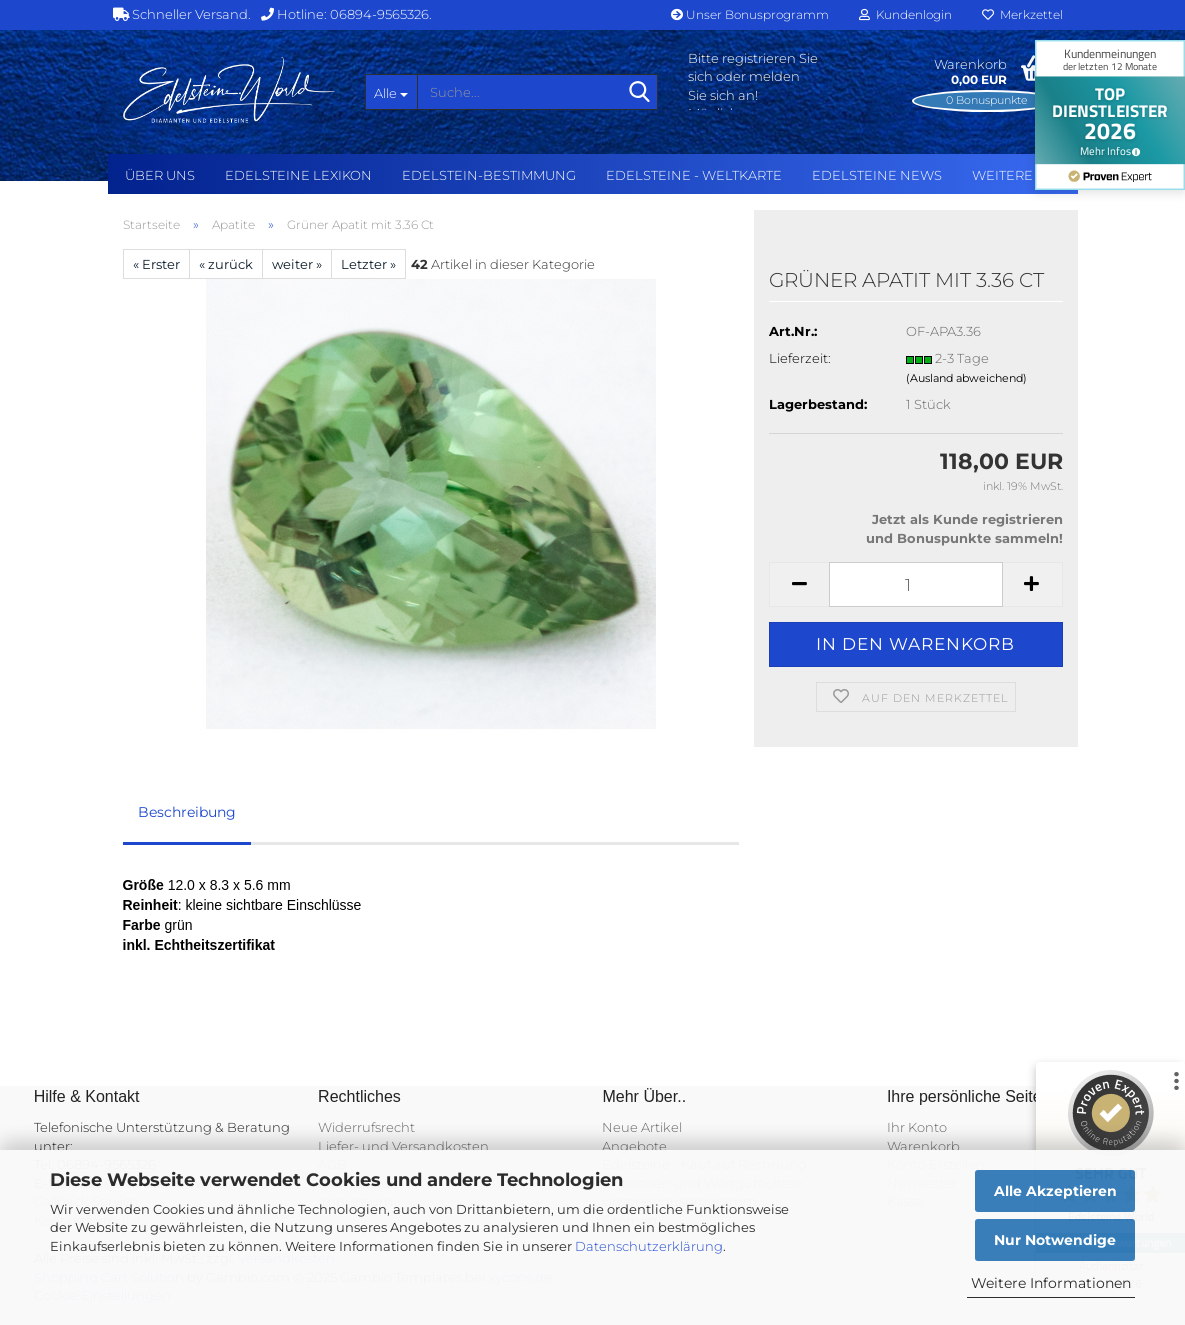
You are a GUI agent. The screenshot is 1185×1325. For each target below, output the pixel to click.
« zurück (226, 264)
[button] (799, 584)
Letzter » (368, 264)
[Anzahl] (915, 584)
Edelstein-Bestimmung (489, 175)
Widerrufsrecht (366, 1127)
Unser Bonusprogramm (750, 14)
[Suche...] (391, 92)
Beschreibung (187, 812)
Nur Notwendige (1055, 1240)
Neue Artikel (642, 1127)
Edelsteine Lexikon (298, 175)
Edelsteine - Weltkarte (694, 175)
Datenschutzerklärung (649, 1246)
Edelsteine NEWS (877, 175)
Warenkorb (923, 1146)
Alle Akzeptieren (1055, 1191)
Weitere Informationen (1051, 1283)
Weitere (1002, 175)
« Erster (156, 264)
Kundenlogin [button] (905, 14)
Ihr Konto (917, 1127)
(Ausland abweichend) (966, 378)
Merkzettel (1022, 14)
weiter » (297, 264)
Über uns (160, 175)
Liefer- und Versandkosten (403, 1146)
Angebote (634, 1146)
